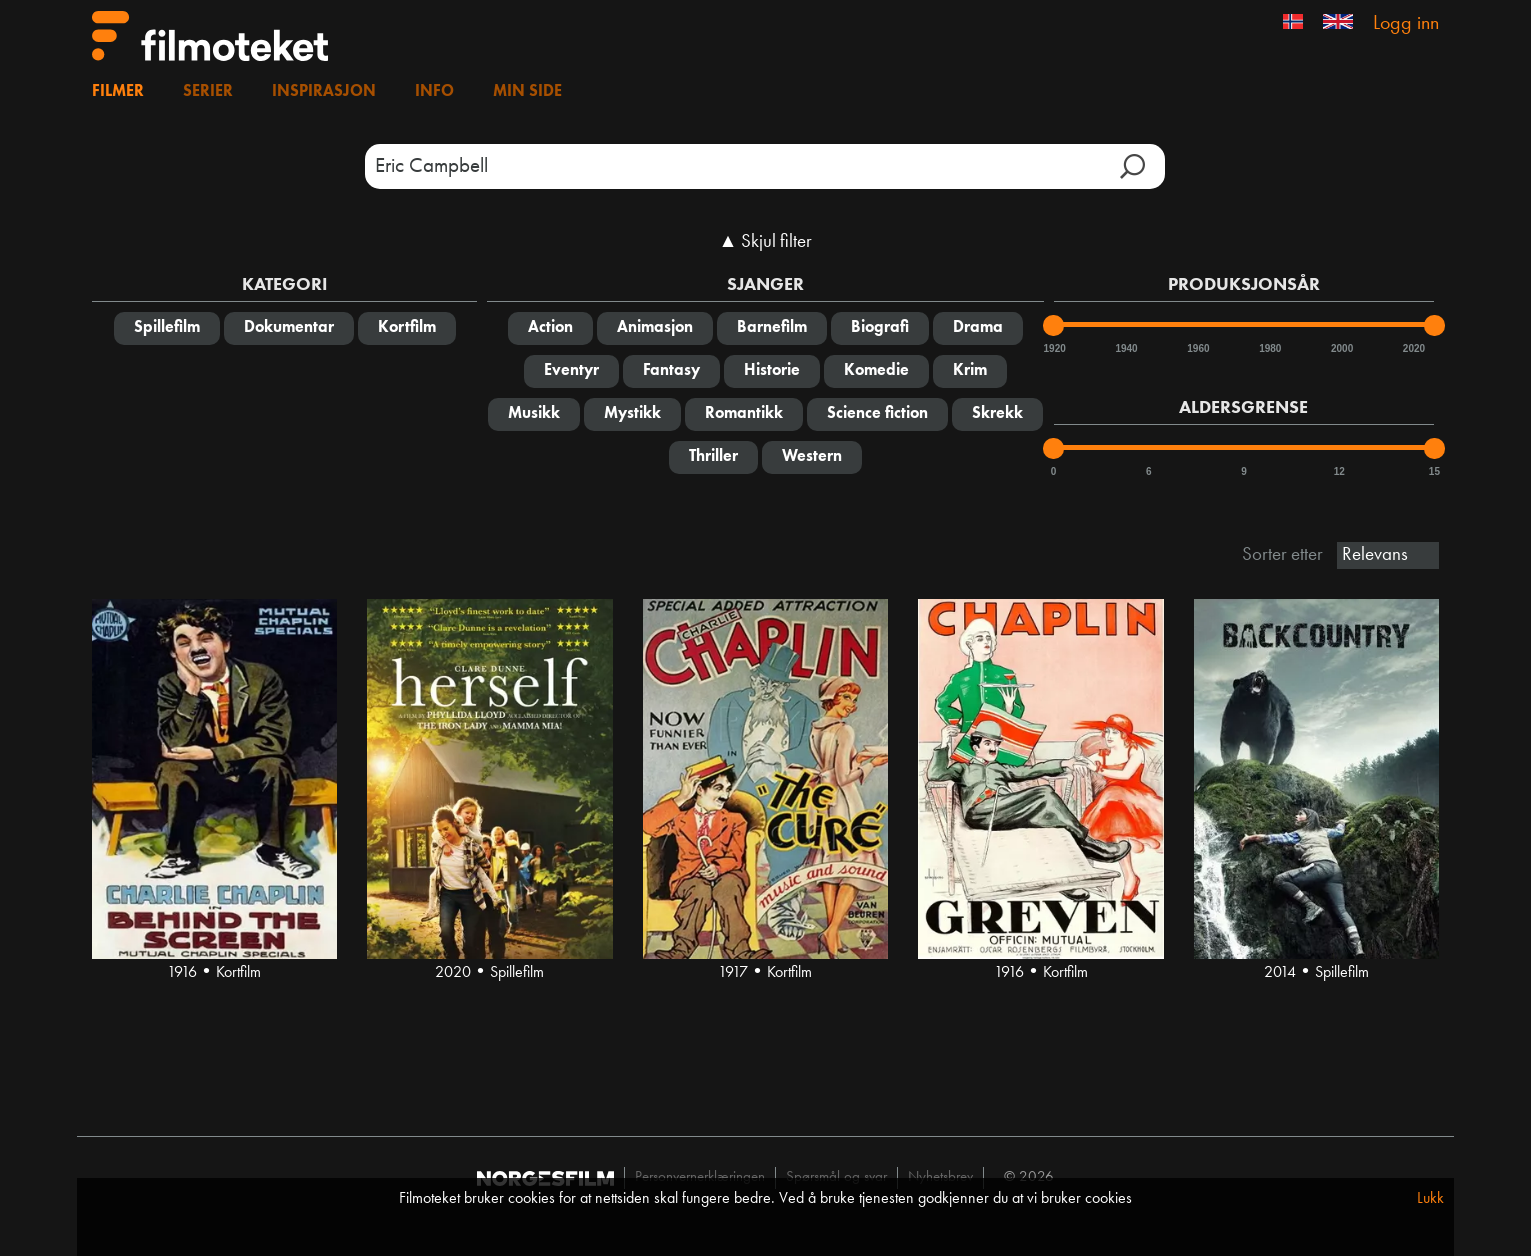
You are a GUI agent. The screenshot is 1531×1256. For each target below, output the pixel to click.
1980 (1269, 348)
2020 (1413, 348)
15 (1434, 471)
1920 (1054, 348)
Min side (527, 92)
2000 (1341, 348)
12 (1339, 471)
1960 (1197, 348)
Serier (208, 92)
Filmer (118, 92)
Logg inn (1406, 24)
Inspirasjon (324, 92)
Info (434, 92)
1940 (1125, 348)
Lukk (1430, 1199)
